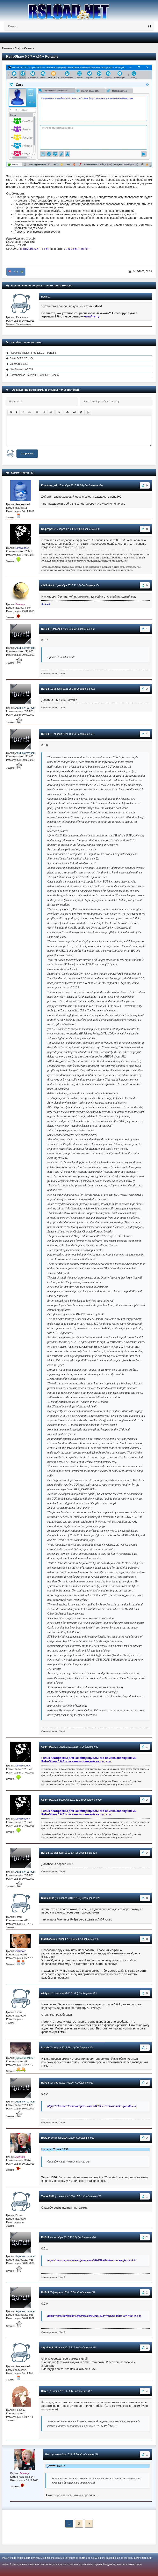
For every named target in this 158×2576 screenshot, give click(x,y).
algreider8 (47, 2347)
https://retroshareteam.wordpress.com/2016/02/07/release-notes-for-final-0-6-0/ (94, 2315)
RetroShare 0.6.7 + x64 (34, 248)
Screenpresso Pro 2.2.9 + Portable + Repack (34, 375)
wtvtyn (45, 1993)
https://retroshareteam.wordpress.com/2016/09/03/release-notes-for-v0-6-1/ (91, 2260)
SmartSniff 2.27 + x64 (22, 358)
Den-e (44, 2391)
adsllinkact (47, 585)
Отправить (27, 453)
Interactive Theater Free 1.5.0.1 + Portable (33, 352)
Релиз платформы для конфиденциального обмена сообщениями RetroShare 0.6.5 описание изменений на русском (88, 1812)
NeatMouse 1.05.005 (21, 369)
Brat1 (44, 2137)
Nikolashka (47, 1898)
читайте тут (92, 316)
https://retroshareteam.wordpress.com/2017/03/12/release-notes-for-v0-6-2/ (91, 2106)
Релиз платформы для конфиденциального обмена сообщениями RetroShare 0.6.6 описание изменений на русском (88, 1759)
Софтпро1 (47, 529)
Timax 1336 (48, 2196)
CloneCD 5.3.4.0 (19, 364)
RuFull (45, 629)
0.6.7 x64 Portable (77, 248)
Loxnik (45, 2047)
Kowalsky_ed (49, 485)
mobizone (47, 1939)
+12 (16, 271)
